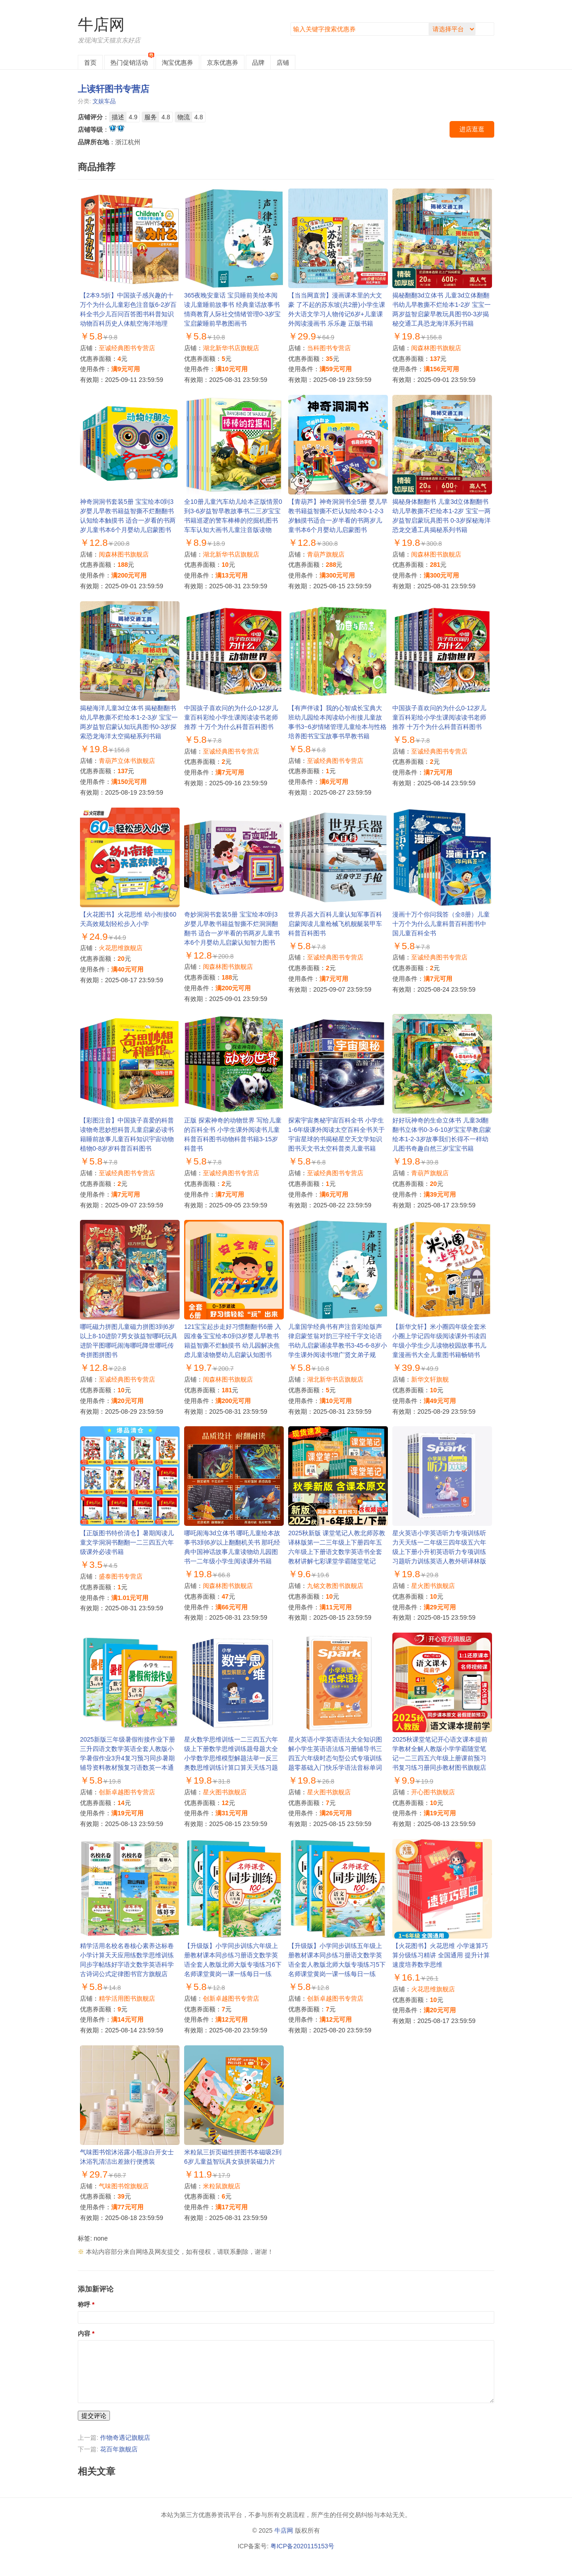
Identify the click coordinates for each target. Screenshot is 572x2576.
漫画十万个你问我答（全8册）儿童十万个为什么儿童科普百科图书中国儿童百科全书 (441, 924)
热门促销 (129, 62)
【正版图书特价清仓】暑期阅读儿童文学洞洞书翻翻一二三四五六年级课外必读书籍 (127, 1542)
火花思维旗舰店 (121, 947)
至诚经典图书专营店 (127, 348)
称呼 (84, 2304)
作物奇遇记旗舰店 (125, 2437)
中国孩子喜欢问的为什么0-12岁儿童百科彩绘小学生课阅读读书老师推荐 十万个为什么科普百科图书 (231, 717)
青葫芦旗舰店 (326, 554)
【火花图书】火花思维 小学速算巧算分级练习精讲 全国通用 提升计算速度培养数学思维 (441, 1955)
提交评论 (93, 2415)
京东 (222, 62)
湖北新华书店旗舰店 (231, 348)
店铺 (283, 62)
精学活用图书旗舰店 (127, 1998)
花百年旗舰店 (119, 2449)
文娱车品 (104, 101)
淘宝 (177, 62)
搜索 (486, 29)
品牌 (258, 62)
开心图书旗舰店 (433, 1792)
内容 (84, 2333)
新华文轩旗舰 (430, 1379)
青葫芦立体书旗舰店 (127, 760)
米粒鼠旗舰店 (221, 2186)
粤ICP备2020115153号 (302, 2546)
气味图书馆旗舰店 (124, 2186)
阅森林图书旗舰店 (436, 348)
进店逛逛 (471, 129)
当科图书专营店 (329, 348)
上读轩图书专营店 (113, 89)
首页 (90, 62)
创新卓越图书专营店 (127, 1792)
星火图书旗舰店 (433, 1585)
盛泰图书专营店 (121, 1576)
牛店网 (101, 24)
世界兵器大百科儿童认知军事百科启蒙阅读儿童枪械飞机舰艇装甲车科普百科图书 (335, 924)
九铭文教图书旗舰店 (335, 1585)
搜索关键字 (290, 22)
